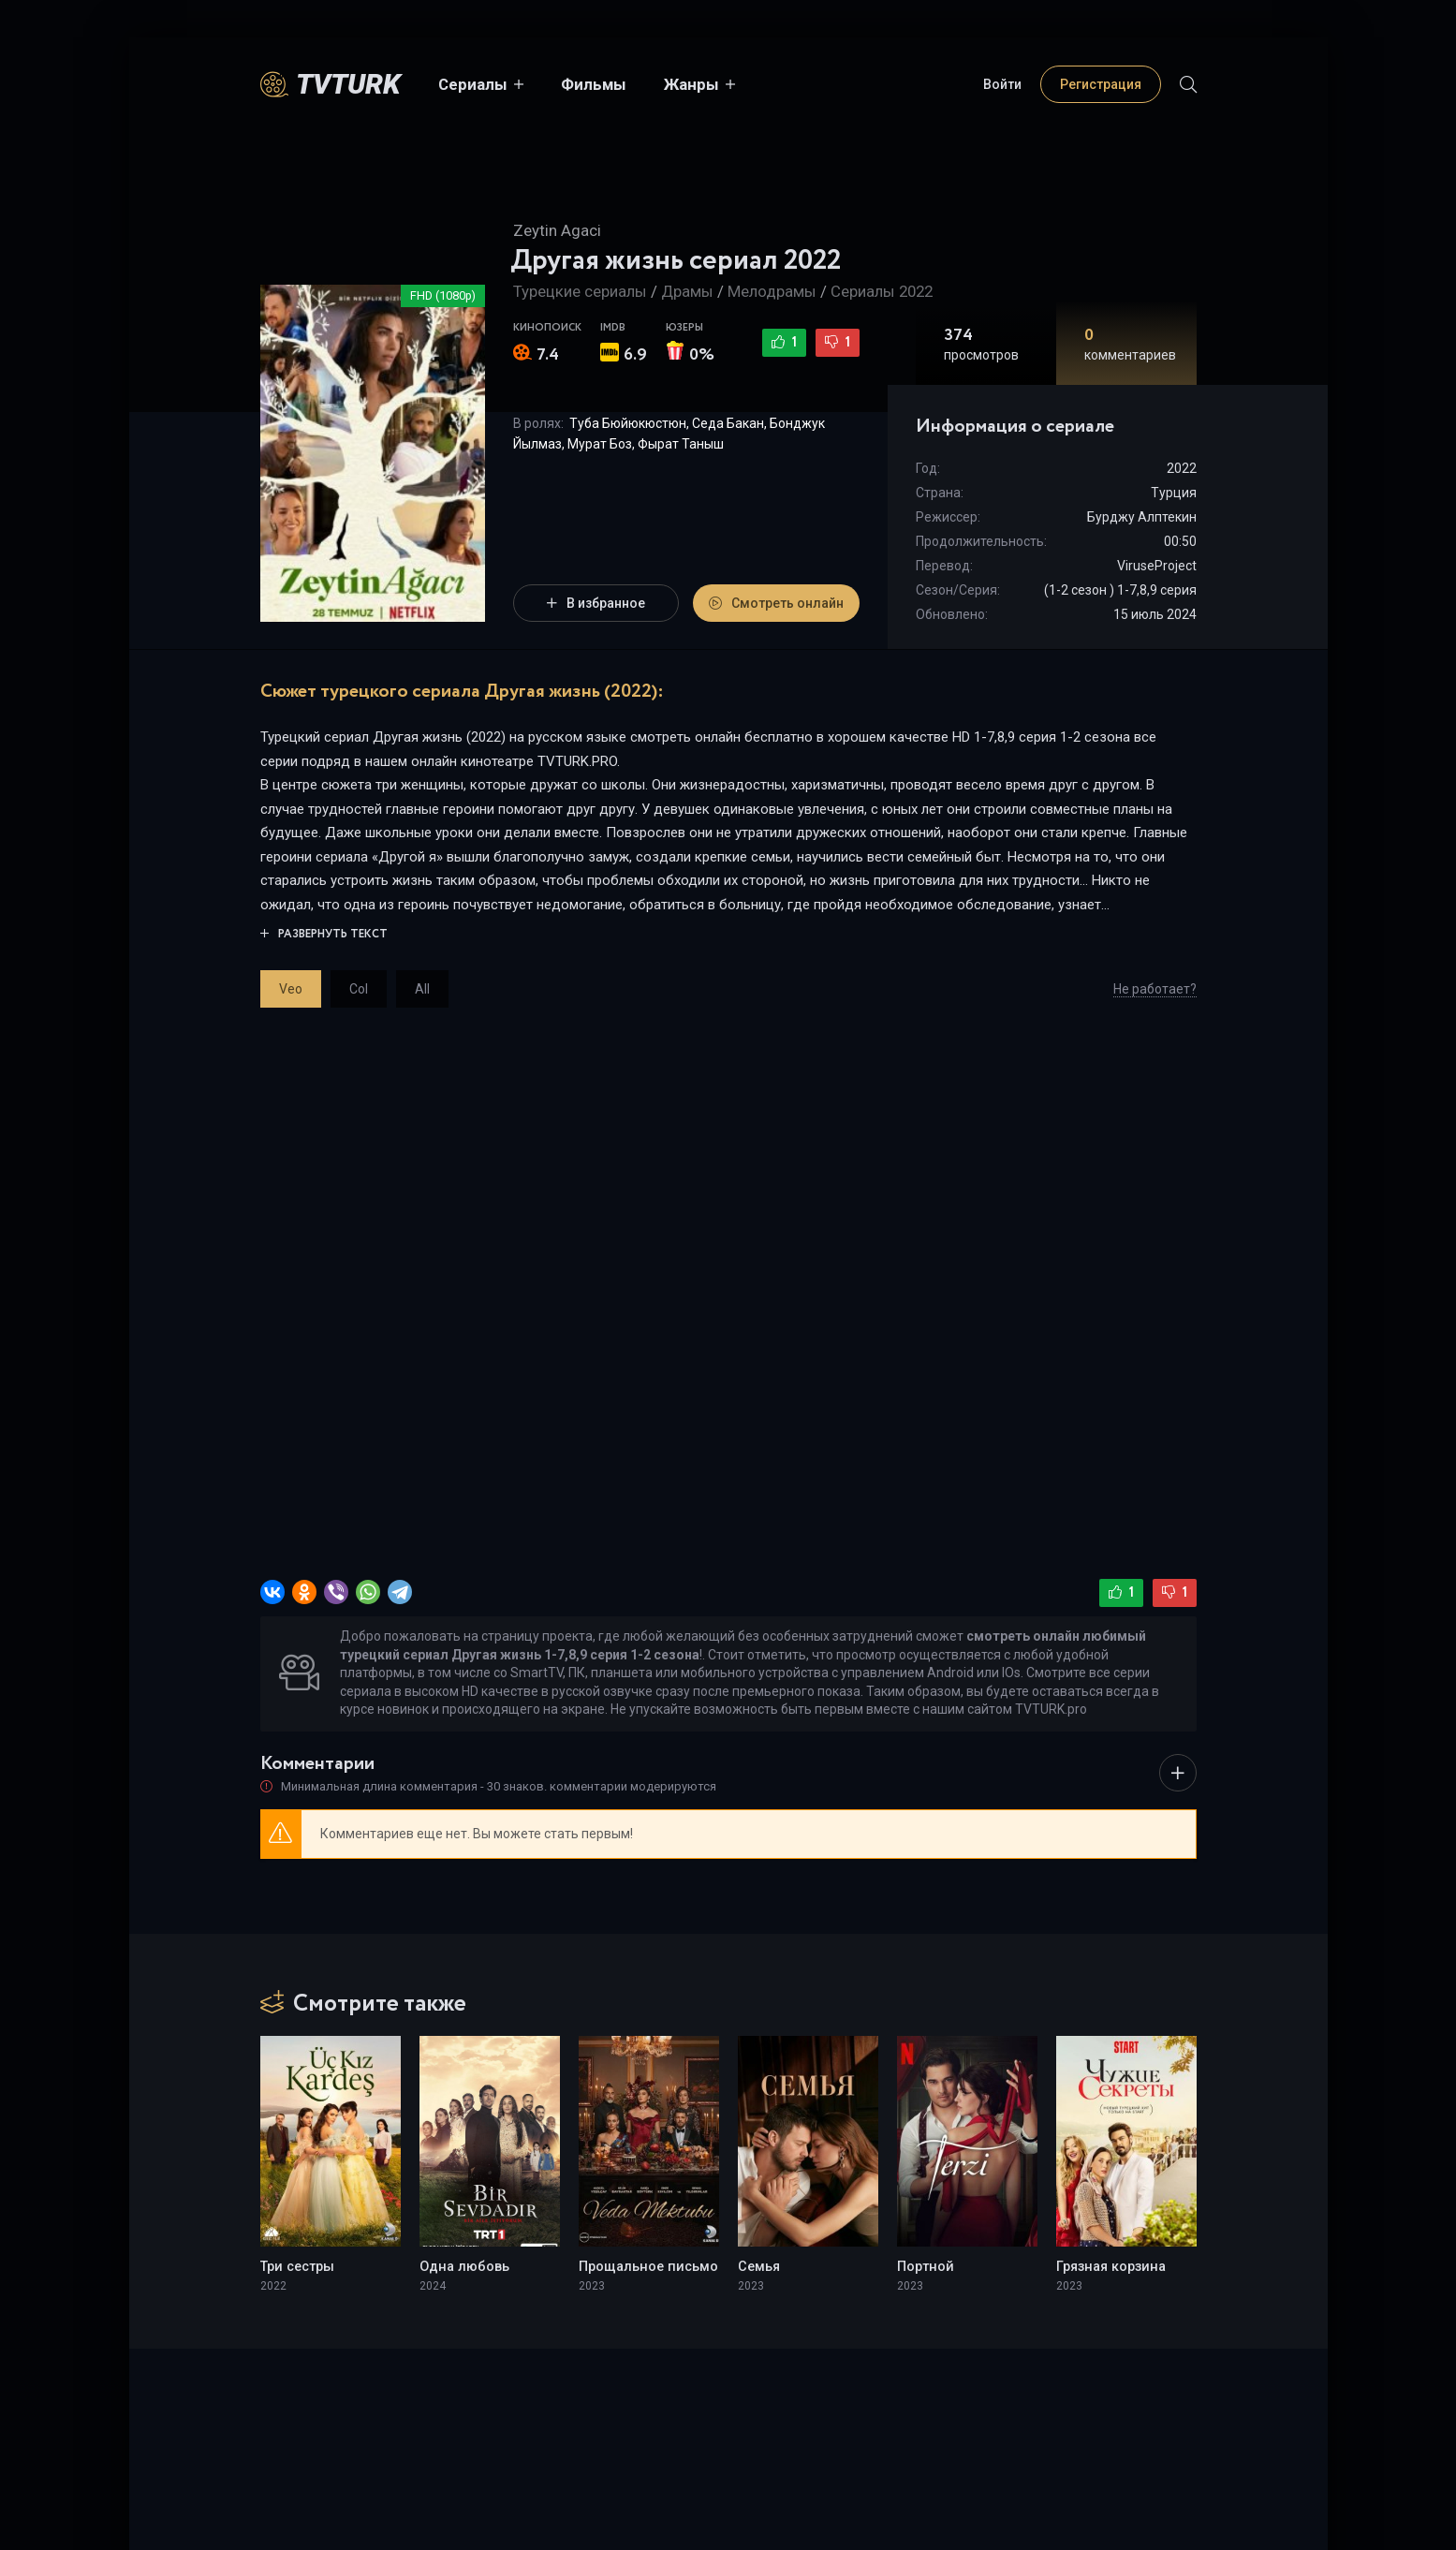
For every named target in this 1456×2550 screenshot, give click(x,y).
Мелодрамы (772, 291)
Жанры (691, 84)
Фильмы (593, 84)
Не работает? (1155, 988)
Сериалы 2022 (882, 291)
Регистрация (1100, 84)
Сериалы (472, 84)
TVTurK (348, 83)
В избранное (596, 603)
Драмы (687, 291)
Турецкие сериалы (580, 291)
